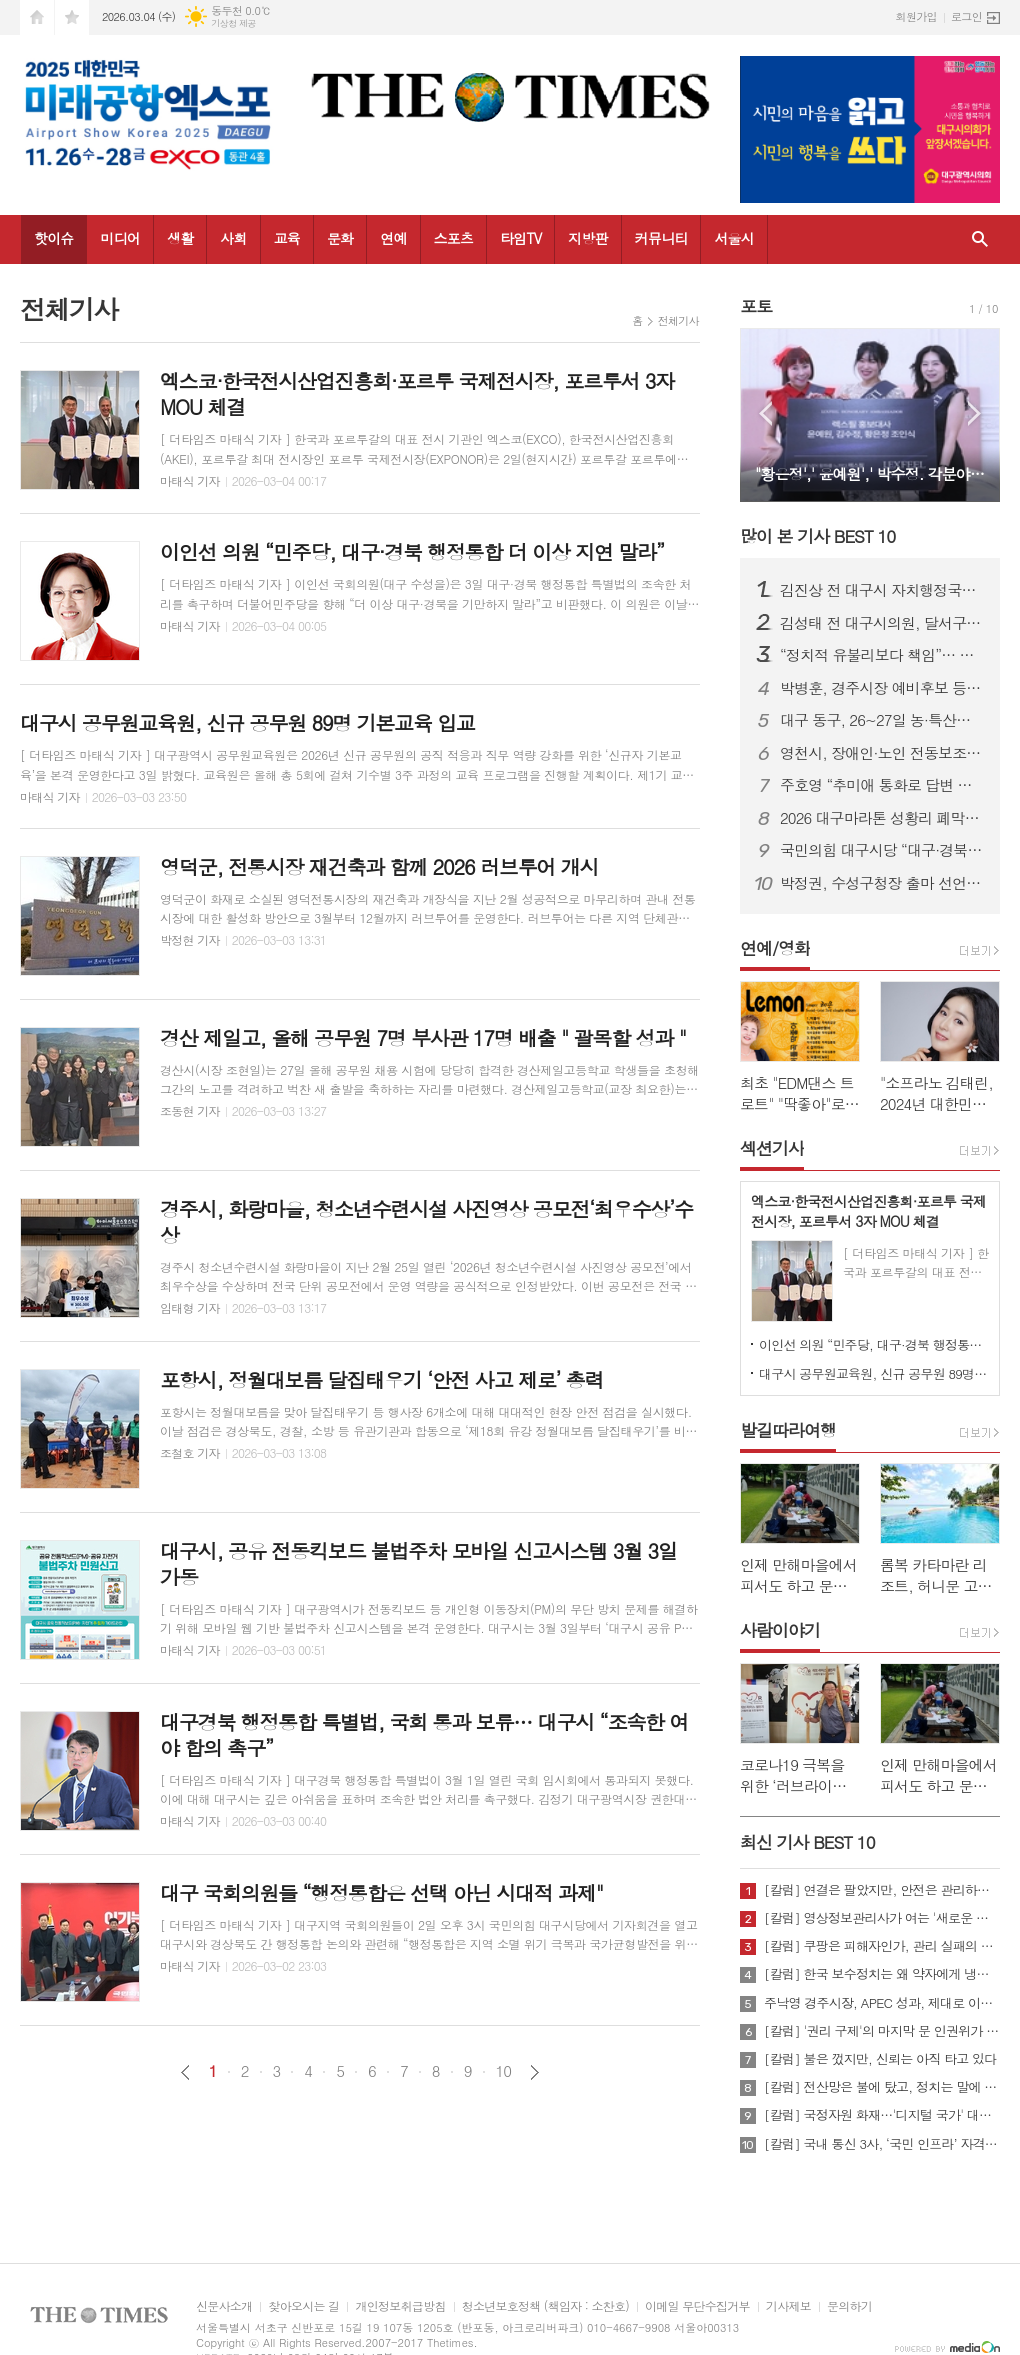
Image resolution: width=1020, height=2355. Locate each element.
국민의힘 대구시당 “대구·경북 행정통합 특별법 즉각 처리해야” (882, 850)
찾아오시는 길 (303, 2306)
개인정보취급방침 (400, 2306)
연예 (393, 238)
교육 (287, 238)
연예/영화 (775, 948)
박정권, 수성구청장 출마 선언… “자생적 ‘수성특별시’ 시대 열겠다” (882, 883)
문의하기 (849, 2306)
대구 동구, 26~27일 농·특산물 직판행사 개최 (882, 720)
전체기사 (678, 320)
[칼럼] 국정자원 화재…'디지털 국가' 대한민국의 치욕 (882, 2115)
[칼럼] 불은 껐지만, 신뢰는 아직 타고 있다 (880, 2059)
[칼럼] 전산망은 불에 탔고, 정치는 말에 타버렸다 (882, 2087)
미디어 (119, 238)
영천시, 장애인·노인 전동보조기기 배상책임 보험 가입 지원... (882, 753)
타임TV (520, 238)
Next (974, 413)
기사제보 (788, 2306)
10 (504, 2071)
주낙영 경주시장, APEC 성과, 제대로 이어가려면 (882, 2003)
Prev (765, 413)
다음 (534, 2072)
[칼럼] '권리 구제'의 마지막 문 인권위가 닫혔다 (882, 2031)
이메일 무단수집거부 (697, 2306)
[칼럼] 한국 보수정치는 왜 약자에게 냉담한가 (882, 1974)
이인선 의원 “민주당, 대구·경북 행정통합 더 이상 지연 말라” (874, 1344)
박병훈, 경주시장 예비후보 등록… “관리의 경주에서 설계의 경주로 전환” (882, 688)
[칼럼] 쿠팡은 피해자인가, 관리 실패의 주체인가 (882, 1946)
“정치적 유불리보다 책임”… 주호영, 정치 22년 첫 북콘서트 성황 (882, 655)
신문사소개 (224, 2306)
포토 (756, 306)
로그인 (966, 16)
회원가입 (916, 16)
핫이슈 (53, 238)
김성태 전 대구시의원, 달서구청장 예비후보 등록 (882, 623)
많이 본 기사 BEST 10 (817, 536)
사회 (233, 238)
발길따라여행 (788, 1430)
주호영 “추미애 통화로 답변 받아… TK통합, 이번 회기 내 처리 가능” (882, 785)
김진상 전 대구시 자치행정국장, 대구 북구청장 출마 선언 (882, 590)
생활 (180, 238)
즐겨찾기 (72, 17)
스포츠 (453, 238)
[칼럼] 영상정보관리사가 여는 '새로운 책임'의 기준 (882, 1918)
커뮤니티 (661, 238)
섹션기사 (772, 1148)
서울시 (733, 238)
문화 (340, 238)
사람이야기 (780, 1630)
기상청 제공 (233, 23)
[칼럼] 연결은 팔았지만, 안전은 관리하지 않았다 (882, 1890)
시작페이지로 (37, 17)
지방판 (587, 238)
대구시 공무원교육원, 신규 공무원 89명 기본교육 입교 (874, 1373)
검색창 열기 (980, 239)
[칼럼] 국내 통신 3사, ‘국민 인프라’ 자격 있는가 (882, 2144)
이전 (185, 2072)
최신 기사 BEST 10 (807, 1842)
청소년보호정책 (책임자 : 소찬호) (545, 2306)
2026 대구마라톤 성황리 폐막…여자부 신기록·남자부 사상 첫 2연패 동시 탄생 (882, 818)
